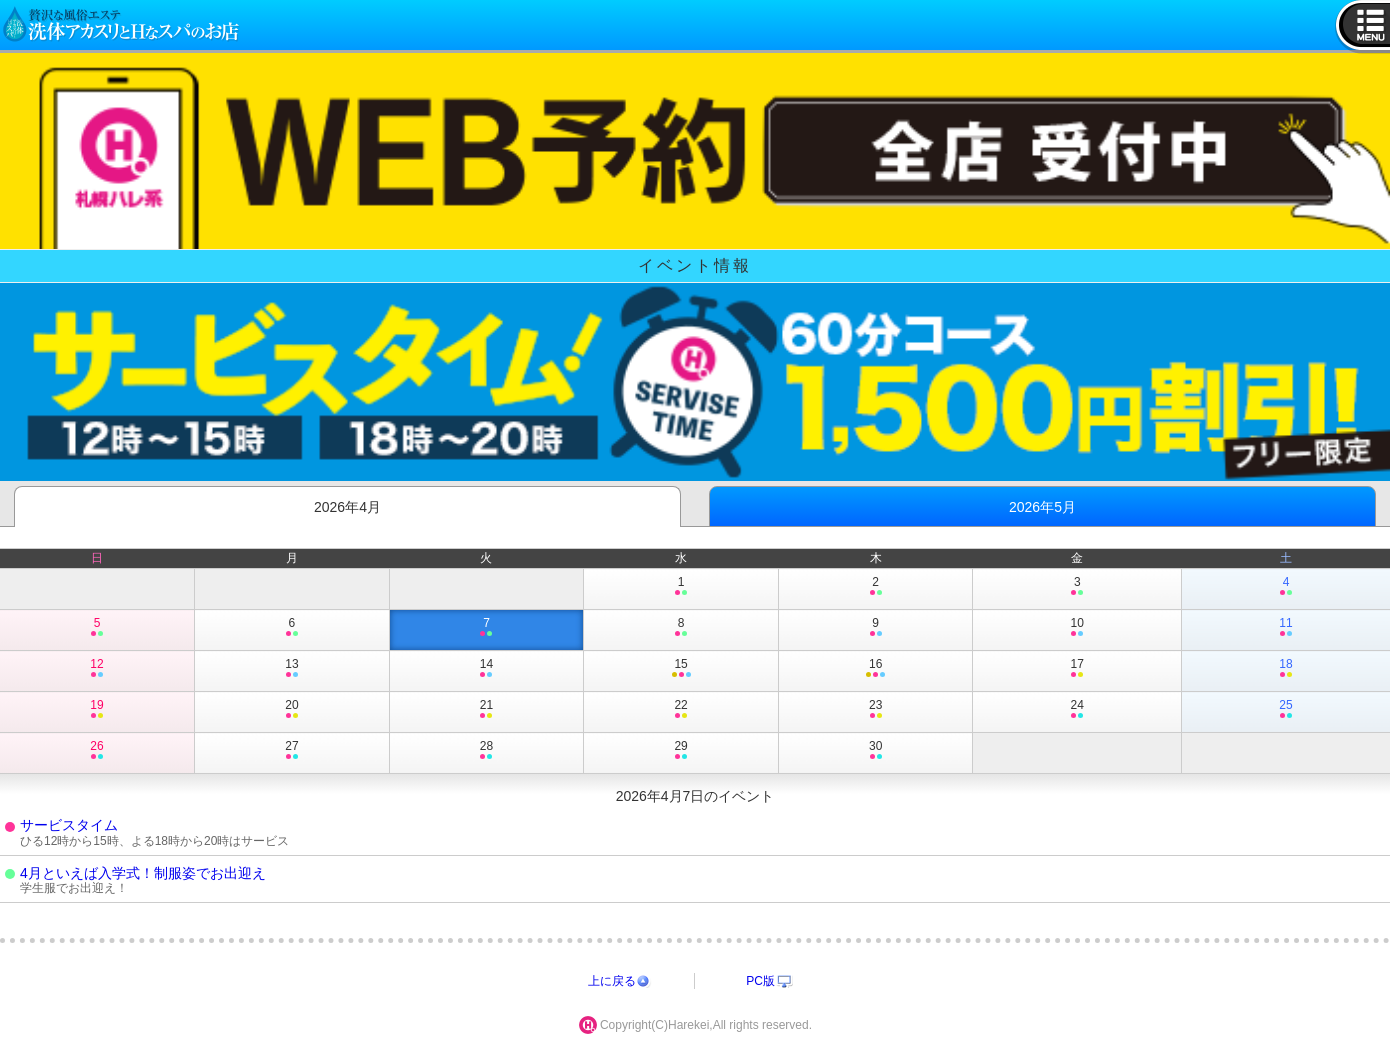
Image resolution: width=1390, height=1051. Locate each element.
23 (876, 710)
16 (876, 669)
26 (97, 751)
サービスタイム (69, 825)
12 (97, 669)
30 (876, 751)
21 (487, 710)
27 (292, 751)
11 (1286, 628)
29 (681, 751)
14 (487, 669)
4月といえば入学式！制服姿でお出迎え (143, 873)
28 (487, 751)
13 (292, 669)
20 (292, 710)
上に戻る (612, 981)
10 (1077, 628)
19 (97, 710)
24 (1077, 710)
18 (1286, 669)
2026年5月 (1042, 507)
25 (1286, 710)
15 (681, 669)
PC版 (760, 981)
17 (1077, 669)
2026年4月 (347, 507)
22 (681, 710)
